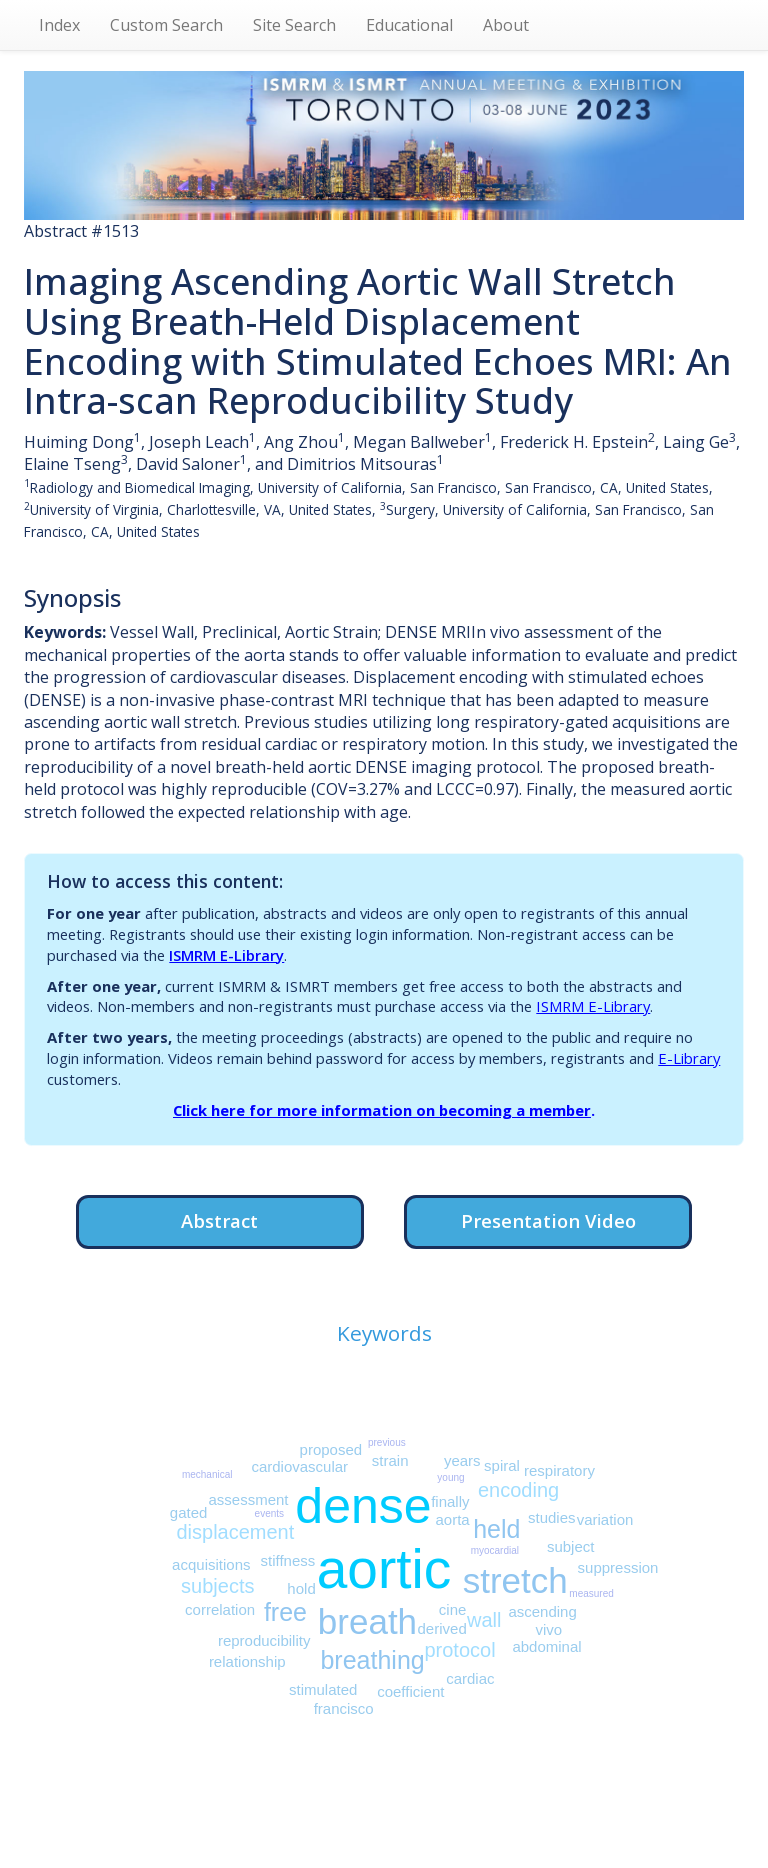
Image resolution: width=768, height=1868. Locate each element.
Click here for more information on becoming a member (382, 1110)
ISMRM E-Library (226, 955)
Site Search (294, 25)
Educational (409, 25)
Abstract (219, 1220)
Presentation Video (548, 1220)
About (506, 25)
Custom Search (166, 25)
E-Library (689, 1058)
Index (59, 25)
